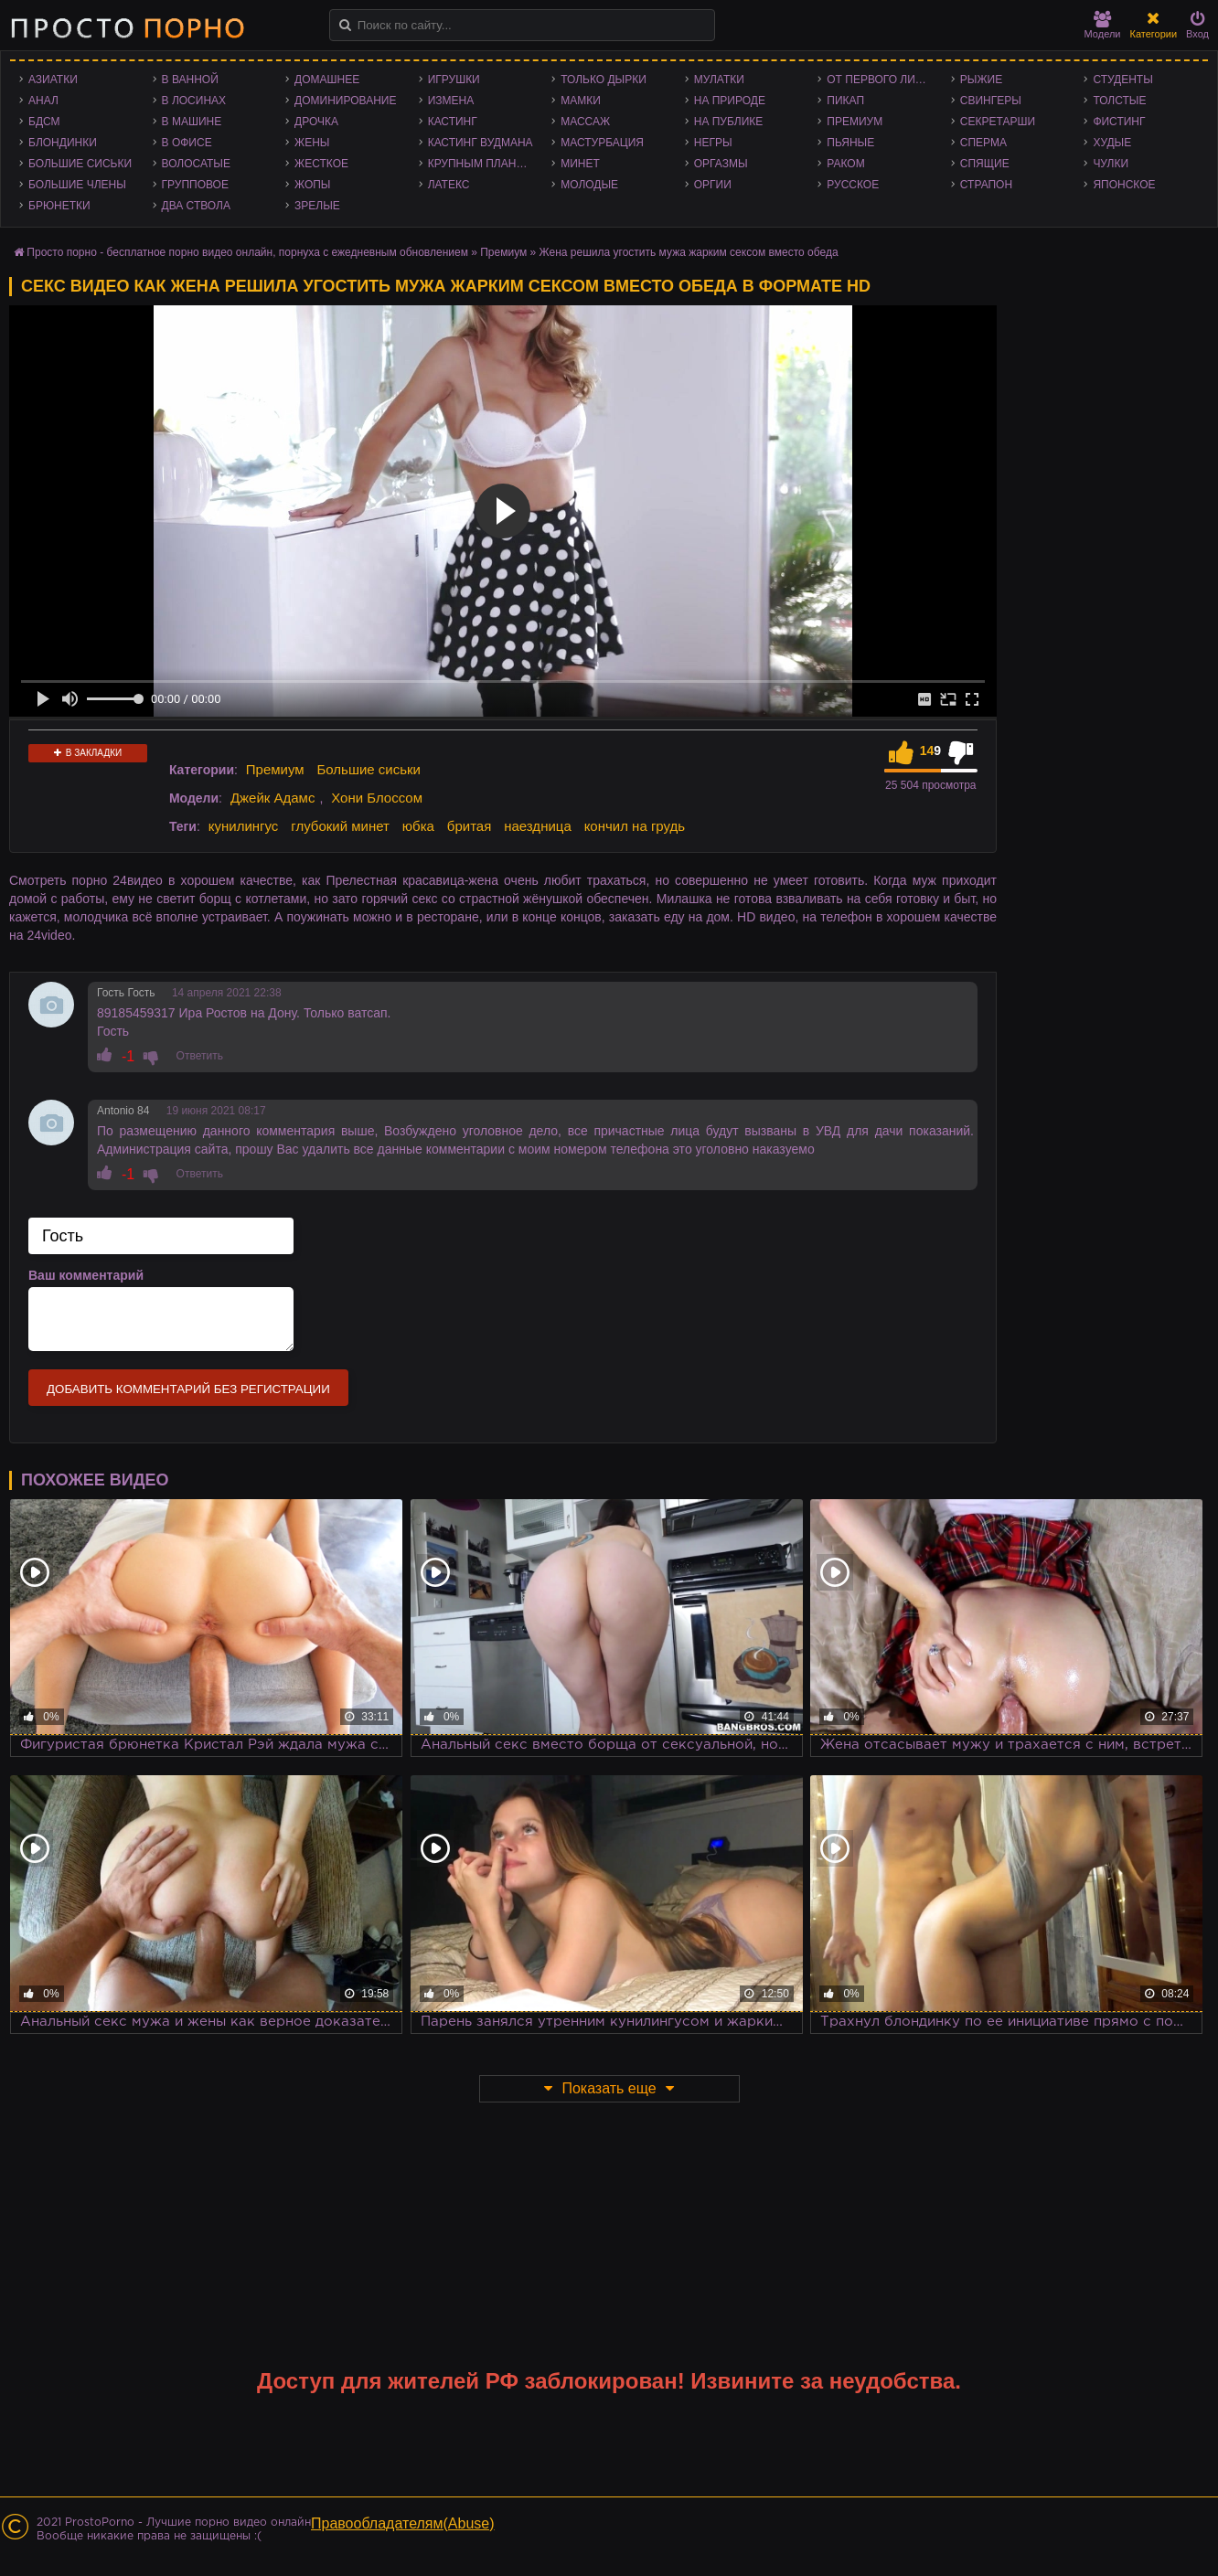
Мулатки (719, 79)
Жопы (312, 184)
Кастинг (452, 121)
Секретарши (997, 121)
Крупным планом (481, 163)
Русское (853, 184)
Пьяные (850, 142)
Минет (580, 163)
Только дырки (603, 79)
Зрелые (317, 205)
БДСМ (44, 121)
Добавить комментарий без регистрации (188, 1389)
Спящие (985, 163)
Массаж (585, 121)
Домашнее (326, 79)
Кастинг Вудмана (480, 142)
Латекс (449, 184)
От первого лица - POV (884, 79)
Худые (1112, 142)
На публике (729, 121)
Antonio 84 (123, 1110)
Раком (845, 163)
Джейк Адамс (272, 797)
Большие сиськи (80, 163)
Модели (1102, 25)
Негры (713, 142)
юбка (418, 826)
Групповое (195, 184)
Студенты (1122, 79)
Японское (1124, 184)
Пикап (845, 100)
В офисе (187, 142)
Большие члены (77, 184)
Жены (311, 142)
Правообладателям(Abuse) (403, 2523)
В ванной (190, 79)
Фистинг (1119, 121)
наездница (538, 826)
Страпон (986, 184)
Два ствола (196, 205)
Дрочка (316, 121)
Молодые (589, 184)
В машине (192, 121)
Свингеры (990, 100)
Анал (43, 100)
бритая (469, 826)
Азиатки (53, 79)
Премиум (854, 121)
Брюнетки (59, 205)
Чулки (1110, 163)
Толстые (1119, 100)
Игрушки (454, 79)
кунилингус (243, 826)
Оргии (713, 184)
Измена (451, 100)
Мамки (581, 100)
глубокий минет (340, 826)
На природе (729, 100)
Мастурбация (602, 142)
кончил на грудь (634, 826)
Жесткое (321, 163)
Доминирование (345, 100)
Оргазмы (721, 163)
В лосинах (194, 100)
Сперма (983, 142)
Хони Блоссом (376, 797)
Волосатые (196, 163)
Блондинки (62, 142)
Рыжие (981, 79)
